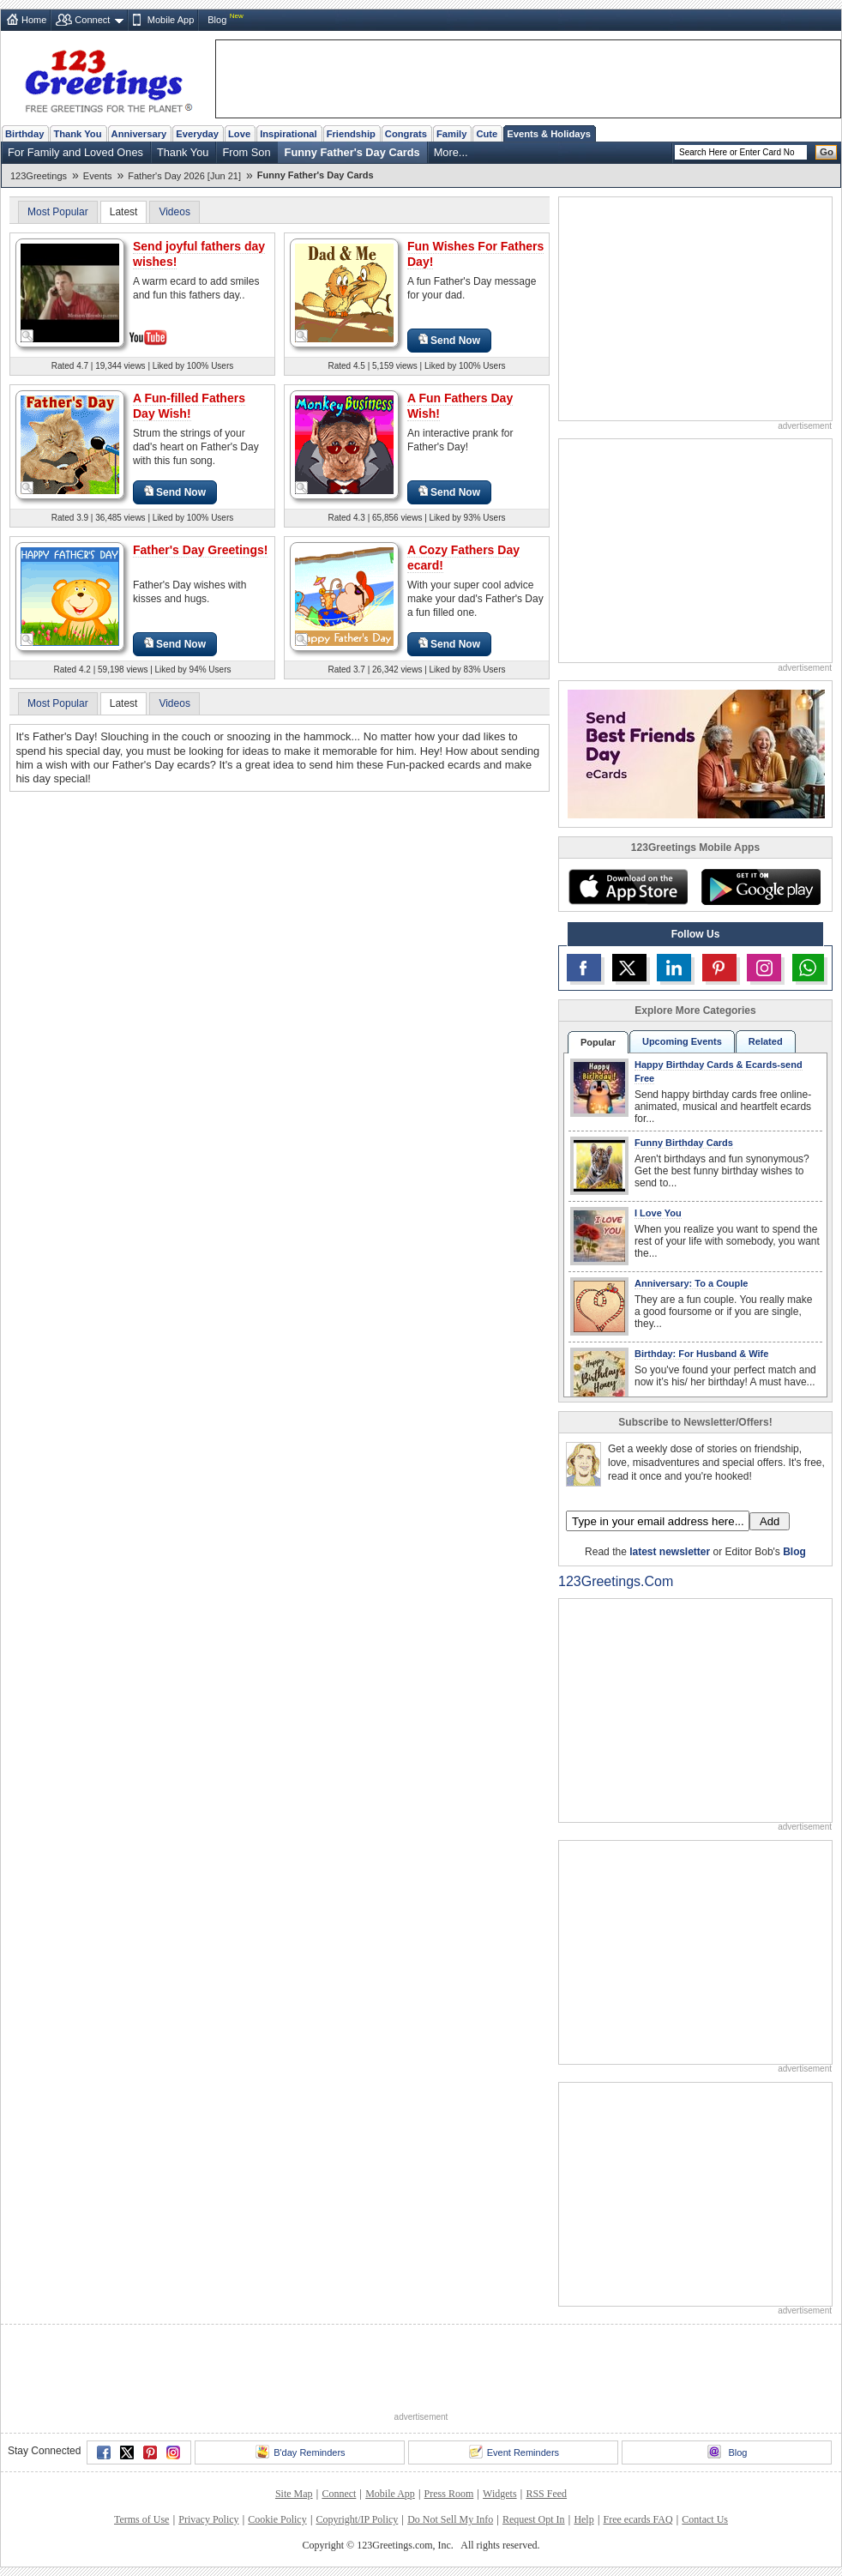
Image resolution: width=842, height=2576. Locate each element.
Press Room (449, 2494)
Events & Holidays (549, 134)
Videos (174, 212)
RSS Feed (546, 2494)
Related (766, 1041)
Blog (216, 20)
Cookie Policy (277, 2519)
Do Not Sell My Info (450, 2519)
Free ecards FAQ (637, 2519)
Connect (92, 20)
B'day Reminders (300, 2451)
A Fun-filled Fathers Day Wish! (189, 405)
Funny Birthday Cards (684, 1142)
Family (451, 134)
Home (33, 20)
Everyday (197, 134)
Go (826, 152)
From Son (246, 152)
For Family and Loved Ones (75, 152)
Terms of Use (141, 2519)
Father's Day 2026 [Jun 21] (184, 176)
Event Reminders (514, 2451)
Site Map (294, 2494)
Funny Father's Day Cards (352, 152)
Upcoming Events (682, 1041)
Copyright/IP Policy (357, 2519)
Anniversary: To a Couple (691, 1283)
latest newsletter (669, 1552)
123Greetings (38, 176)
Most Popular (57, 212)
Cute (486, 134)
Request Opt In (533, 2519)
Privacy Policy (208, 2519)
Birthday (24, 134)
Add (769, 1521)
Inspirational (288, 134)
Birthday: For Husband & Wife (701, 1353)
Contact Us (705, 2519)
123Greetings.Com (615, 1581)
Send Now (449, 340)
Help (583, 2519)
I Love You (658, 1213)
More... (451, 152)
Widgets (500, 2494)
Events (97, 176)
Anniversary (139, 134)
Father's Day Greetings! (200, 550)
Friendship (351, 134)
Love (239, 134)
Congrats (406, 134)
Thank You (77, 134)
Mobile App (170, 20)
